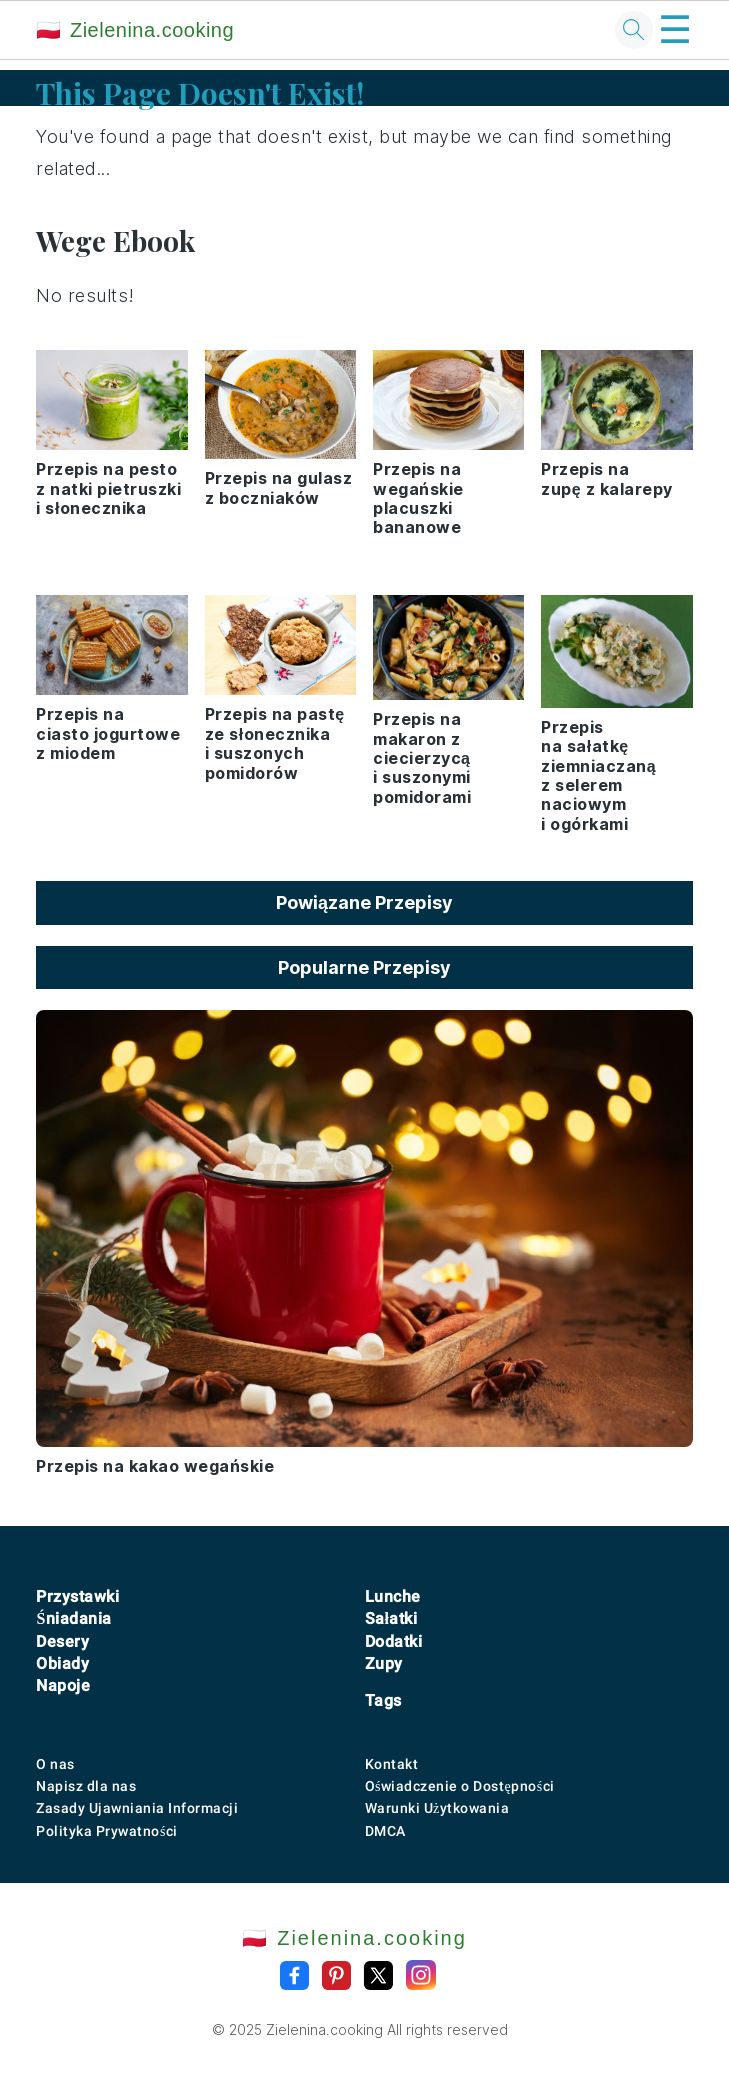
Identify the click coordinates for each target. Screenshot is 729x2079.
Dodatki (394, 1641)
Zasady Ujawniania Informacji (137, 1808)
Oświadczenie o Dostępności (460, 1786)
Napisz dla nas (86, 1786)
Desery (62, 1641)
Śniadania (73, 1618)
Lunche (393, 1596)
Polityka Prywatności (106, 1831)
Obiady (62, 1663)
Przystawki (77, 1596)
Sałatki (391, 1618)
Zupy (384, 1663)
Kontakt (392, 1764)
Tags (383, 1700)
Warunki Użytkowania (437, 1808)
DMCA (385, 1831)
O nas (55, 1764)
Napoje (63, 1685)
